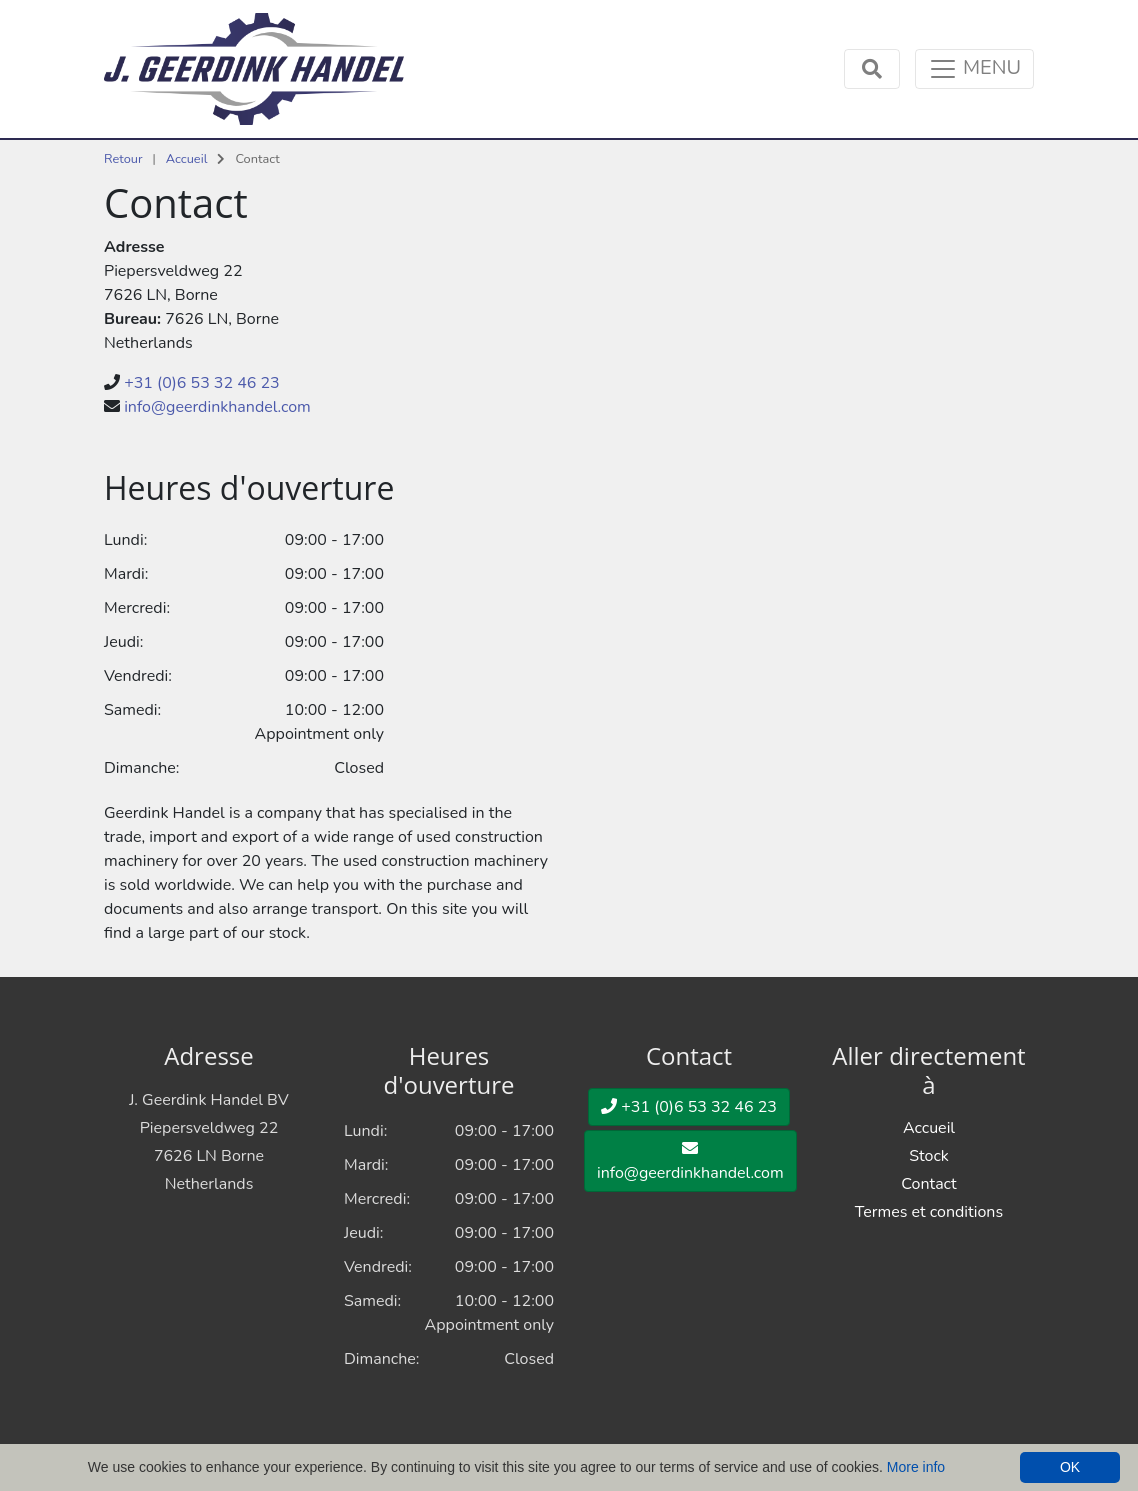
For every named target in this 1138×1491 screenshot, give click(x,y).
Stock (929, 1156)
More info (916, 1467)
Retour (123, 159)
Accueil (187, 159)
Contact (928, 1184)
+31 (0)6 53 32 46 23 (202, 383)
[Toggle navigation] (974, 69)
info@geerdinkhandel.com (217, 407)
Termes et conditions (929, 1212)
